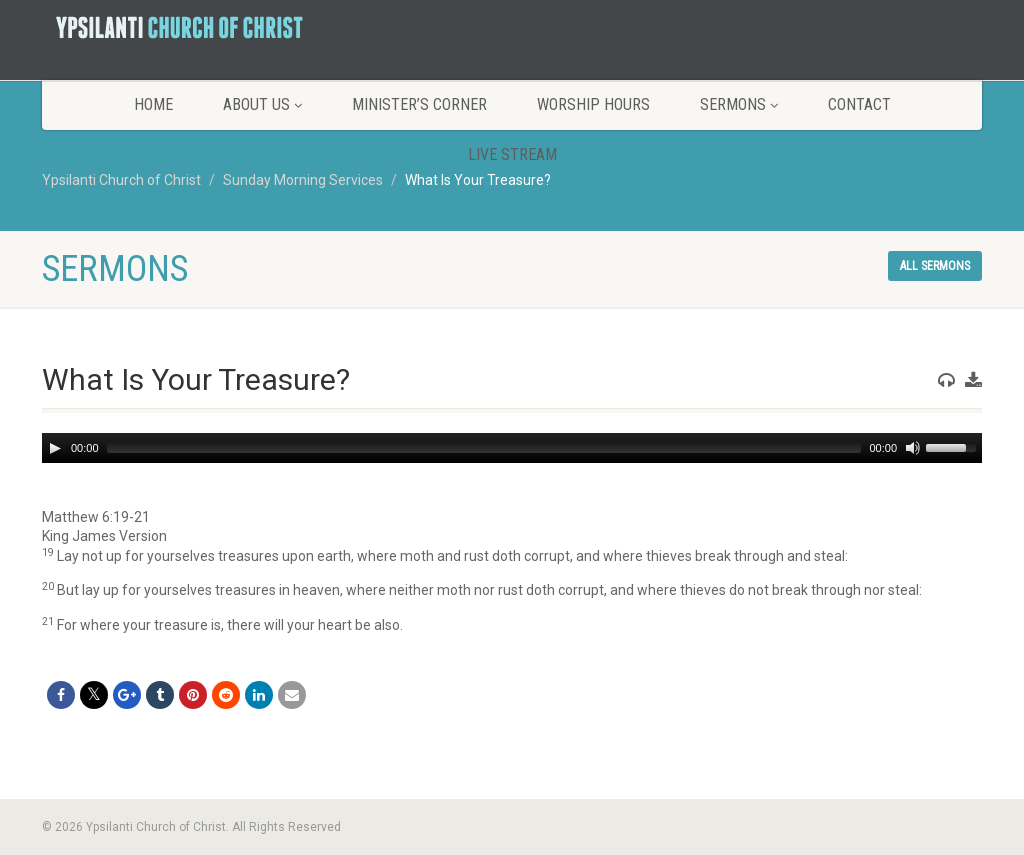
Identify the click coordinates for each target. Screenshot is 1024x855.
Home (153, 104)
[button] (512, 518)
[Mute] (913, 448)
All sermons (935, 266)
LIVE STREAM (512, 154)
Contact (859, 104)
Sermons (739, 104)
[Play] (55, 448)
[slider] (484, 448)
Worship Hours (593, 104)
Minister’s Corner (419, 104)
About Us (262, 104)
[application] (512, 448)
